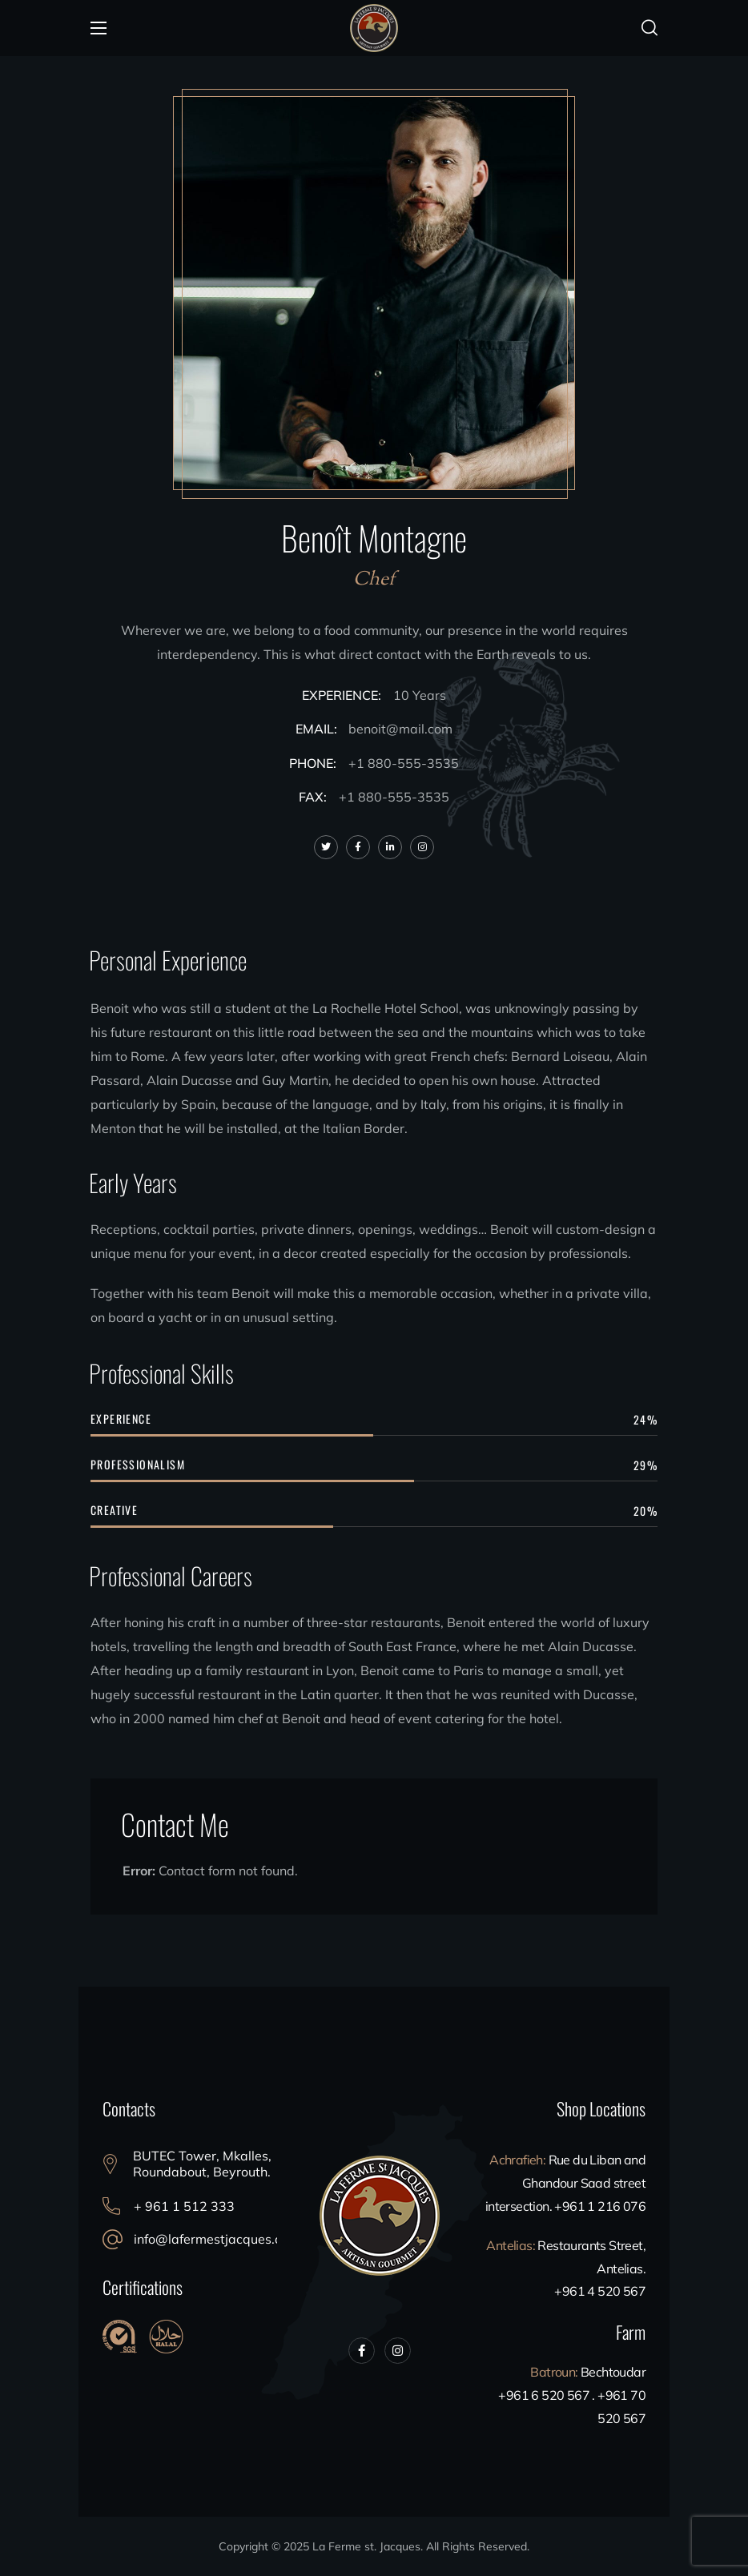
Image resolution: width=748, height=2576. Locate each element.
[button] (649, 28)
